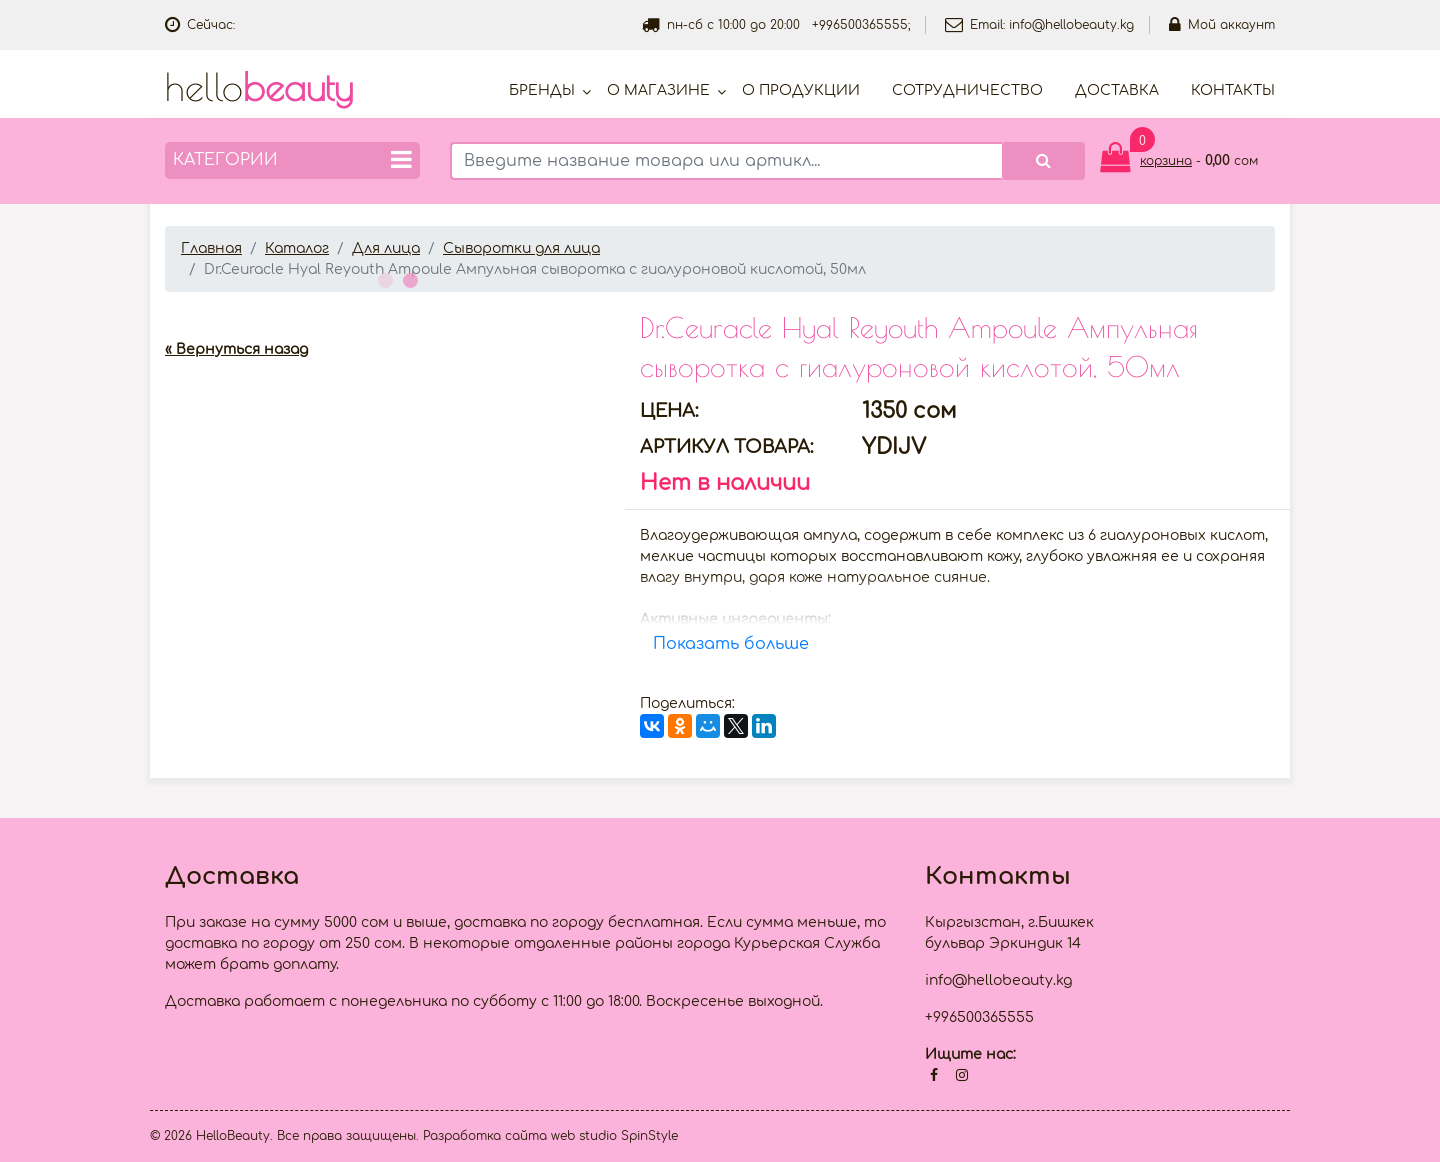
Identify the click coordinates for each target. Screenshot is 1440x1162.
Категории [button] (292, 159)
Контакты (1233, 90)
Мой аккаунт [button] (1222, 25)
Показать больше (731, 644)
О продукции (801, 90)
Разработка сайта (485, 1136)
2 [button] (408, 278)
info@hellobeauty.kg (1071, 25)
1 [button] (383, 278)
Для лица (386, 248)
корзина (1166, 161)
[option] (387, 308)
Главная (211, 248)
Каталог (297, 248)
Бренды (542, 90)
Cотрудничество (967, 90)
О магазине (658, 90)
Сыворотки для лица (521, 248)
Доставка (1117, 90)
